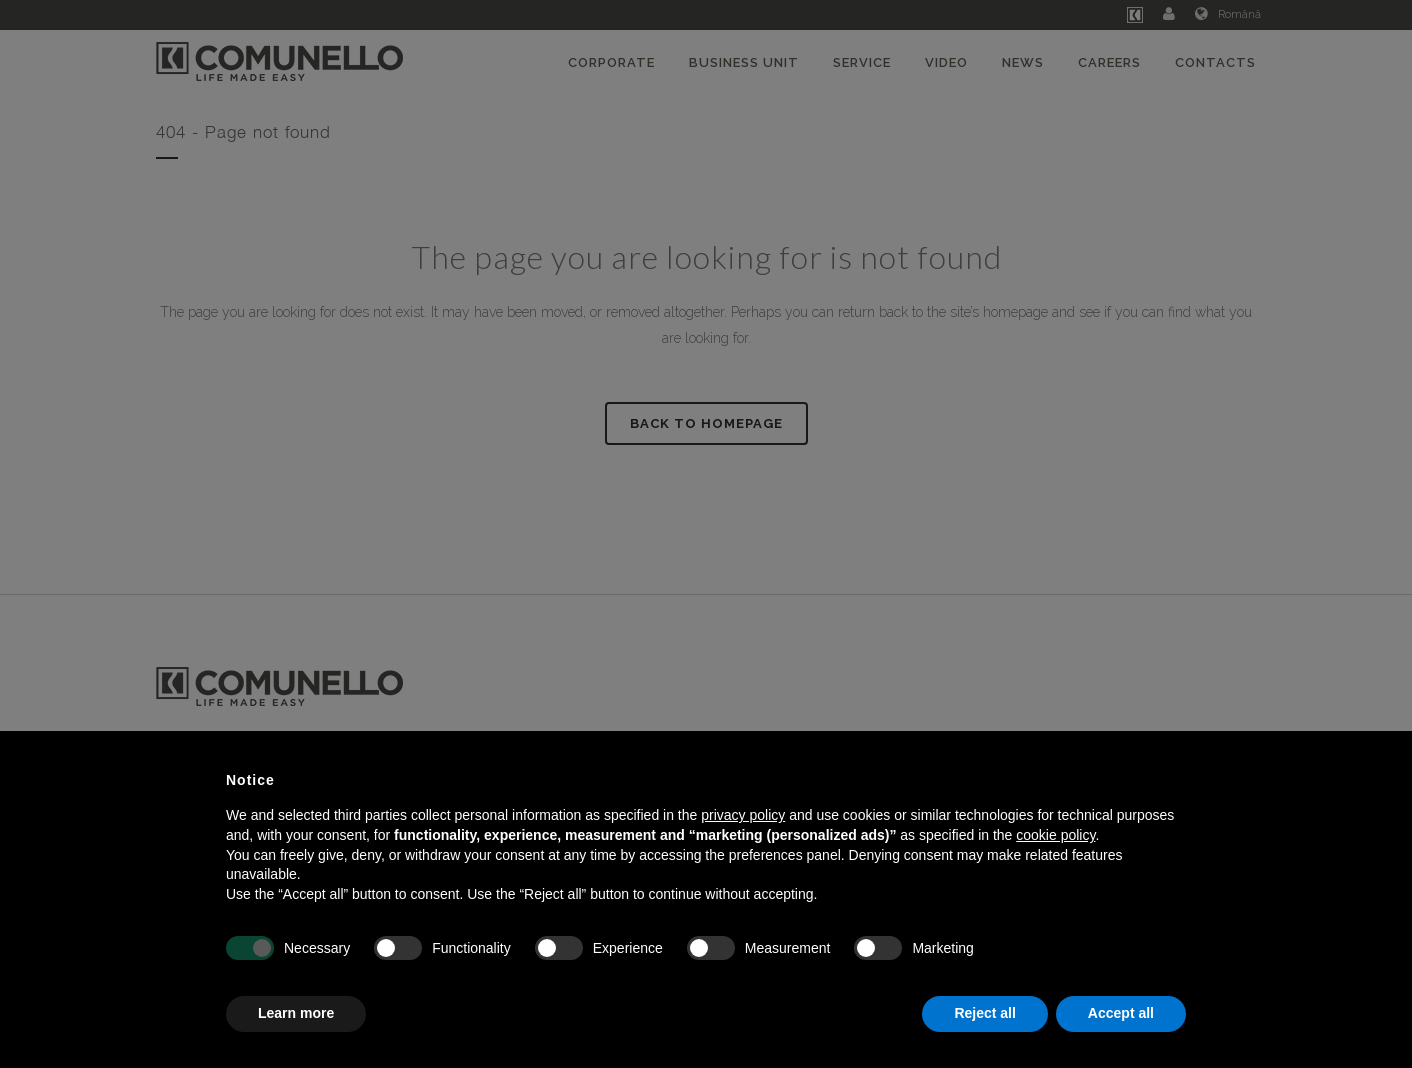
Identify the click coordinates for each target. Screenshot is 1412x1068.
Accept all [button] (1121, 1013)
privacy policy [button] (743, 815)
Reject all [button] (984, 1013)
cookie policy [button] (1055, 835)
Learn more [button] (296, 1013)
